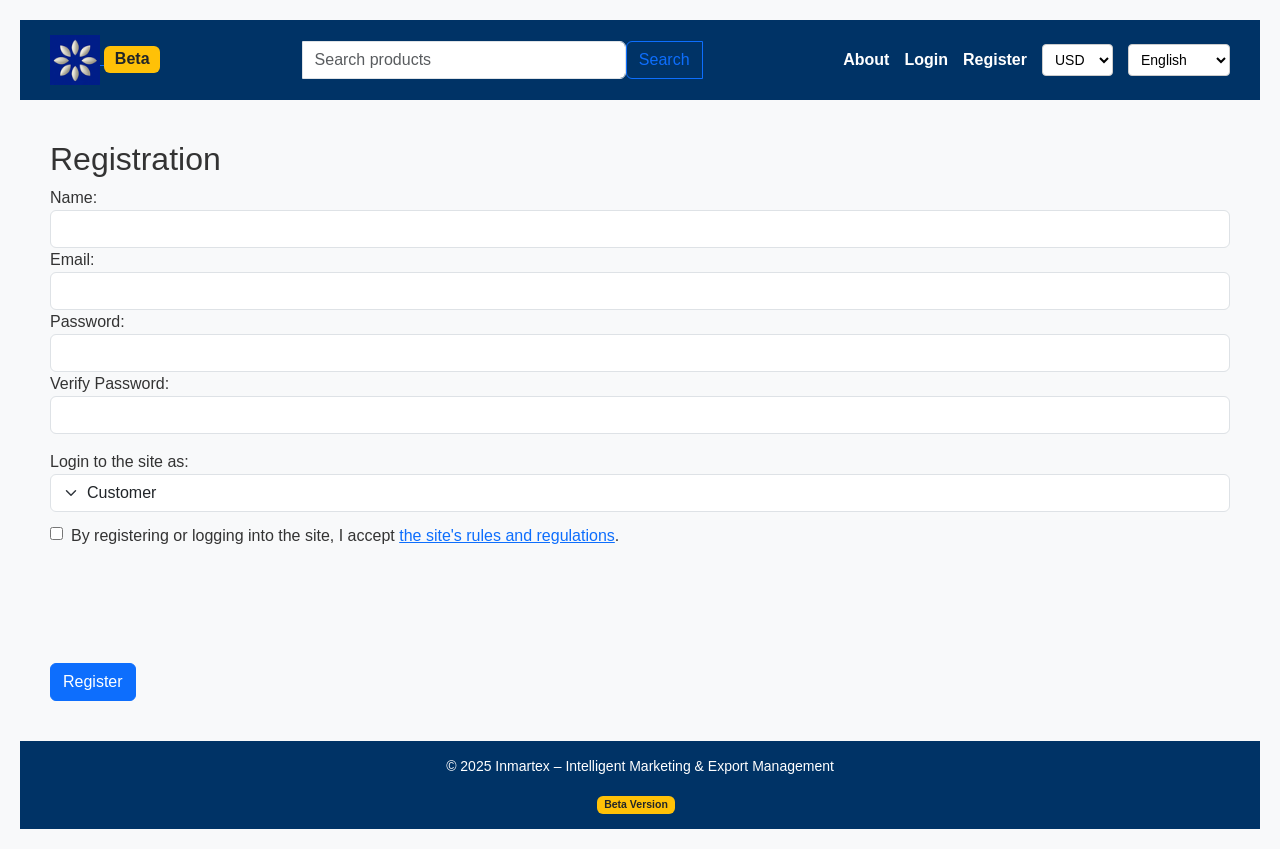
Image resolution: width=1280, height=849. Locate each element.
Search (664, 59)
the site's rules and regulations (507, 535)
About (866, 59)
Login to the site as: (119, 461)
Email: (72, 259)
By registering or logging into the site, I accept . (345, 535)
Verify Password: (109, 383)
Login (926, 59)
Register (995, 59)
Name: (73, 197)
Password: (87, 321)
